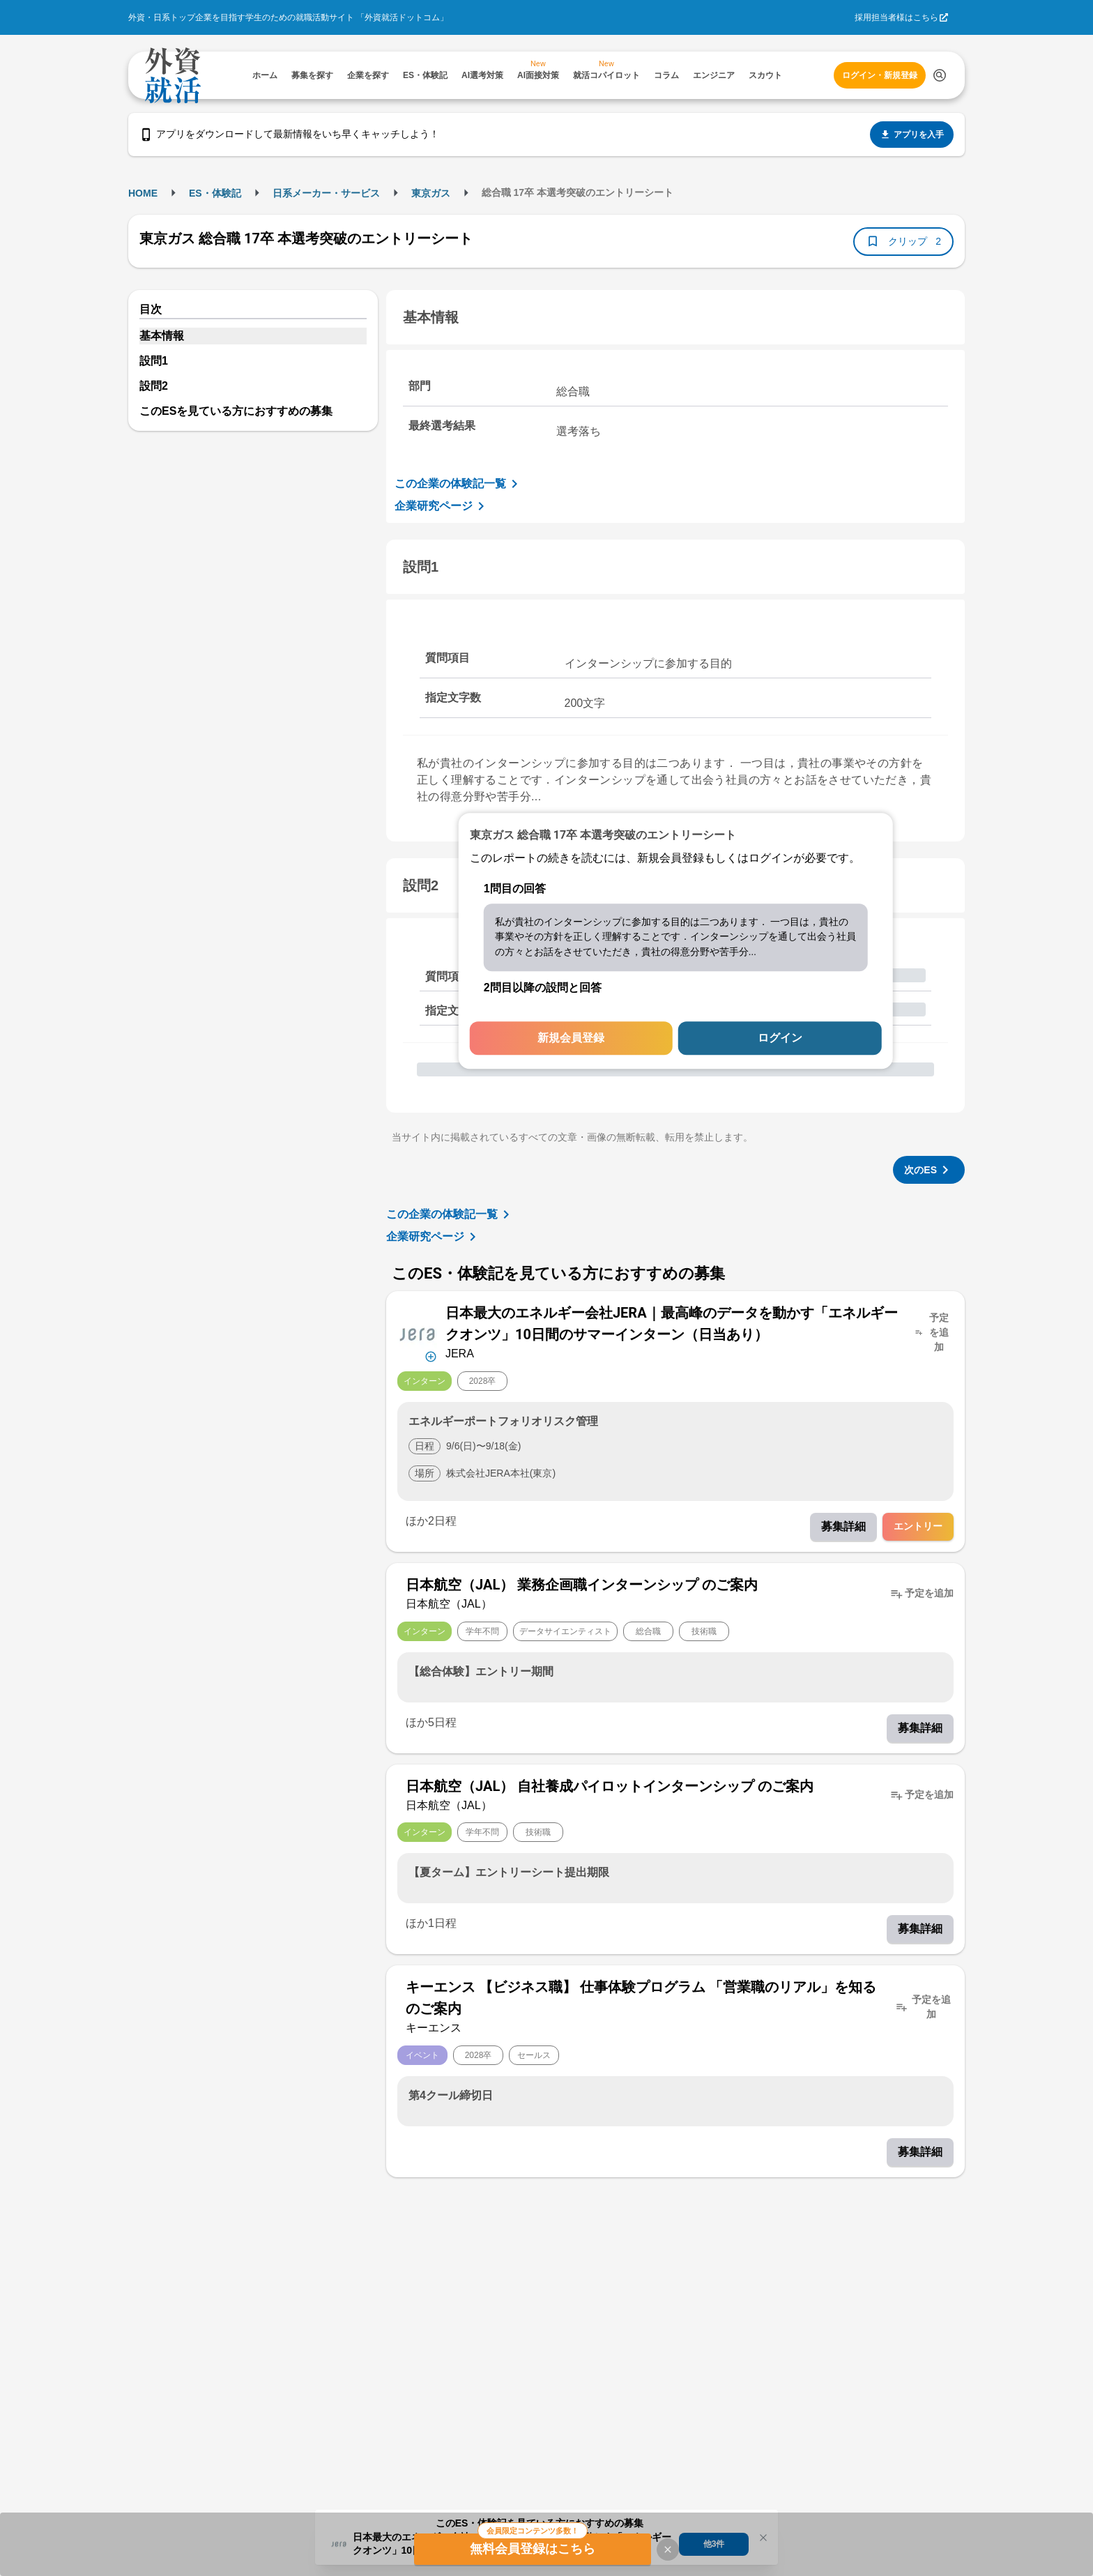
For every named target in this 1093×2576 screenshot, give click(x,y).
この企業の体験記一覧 (459, 483)
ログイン (780, 1038)
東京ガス (430, 193)
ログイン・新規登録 (879, 75)
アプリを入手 (912, 134)
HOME (143, 193)
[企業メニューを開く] (417, 1332)
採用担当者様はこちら (896, 17)
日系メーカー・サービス (326, 193)
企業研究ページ (442, 506)
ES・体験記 (215, 193)
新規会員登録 (570, 1038)
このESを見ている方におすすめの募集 (236, 411)
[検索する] (939, 75)
